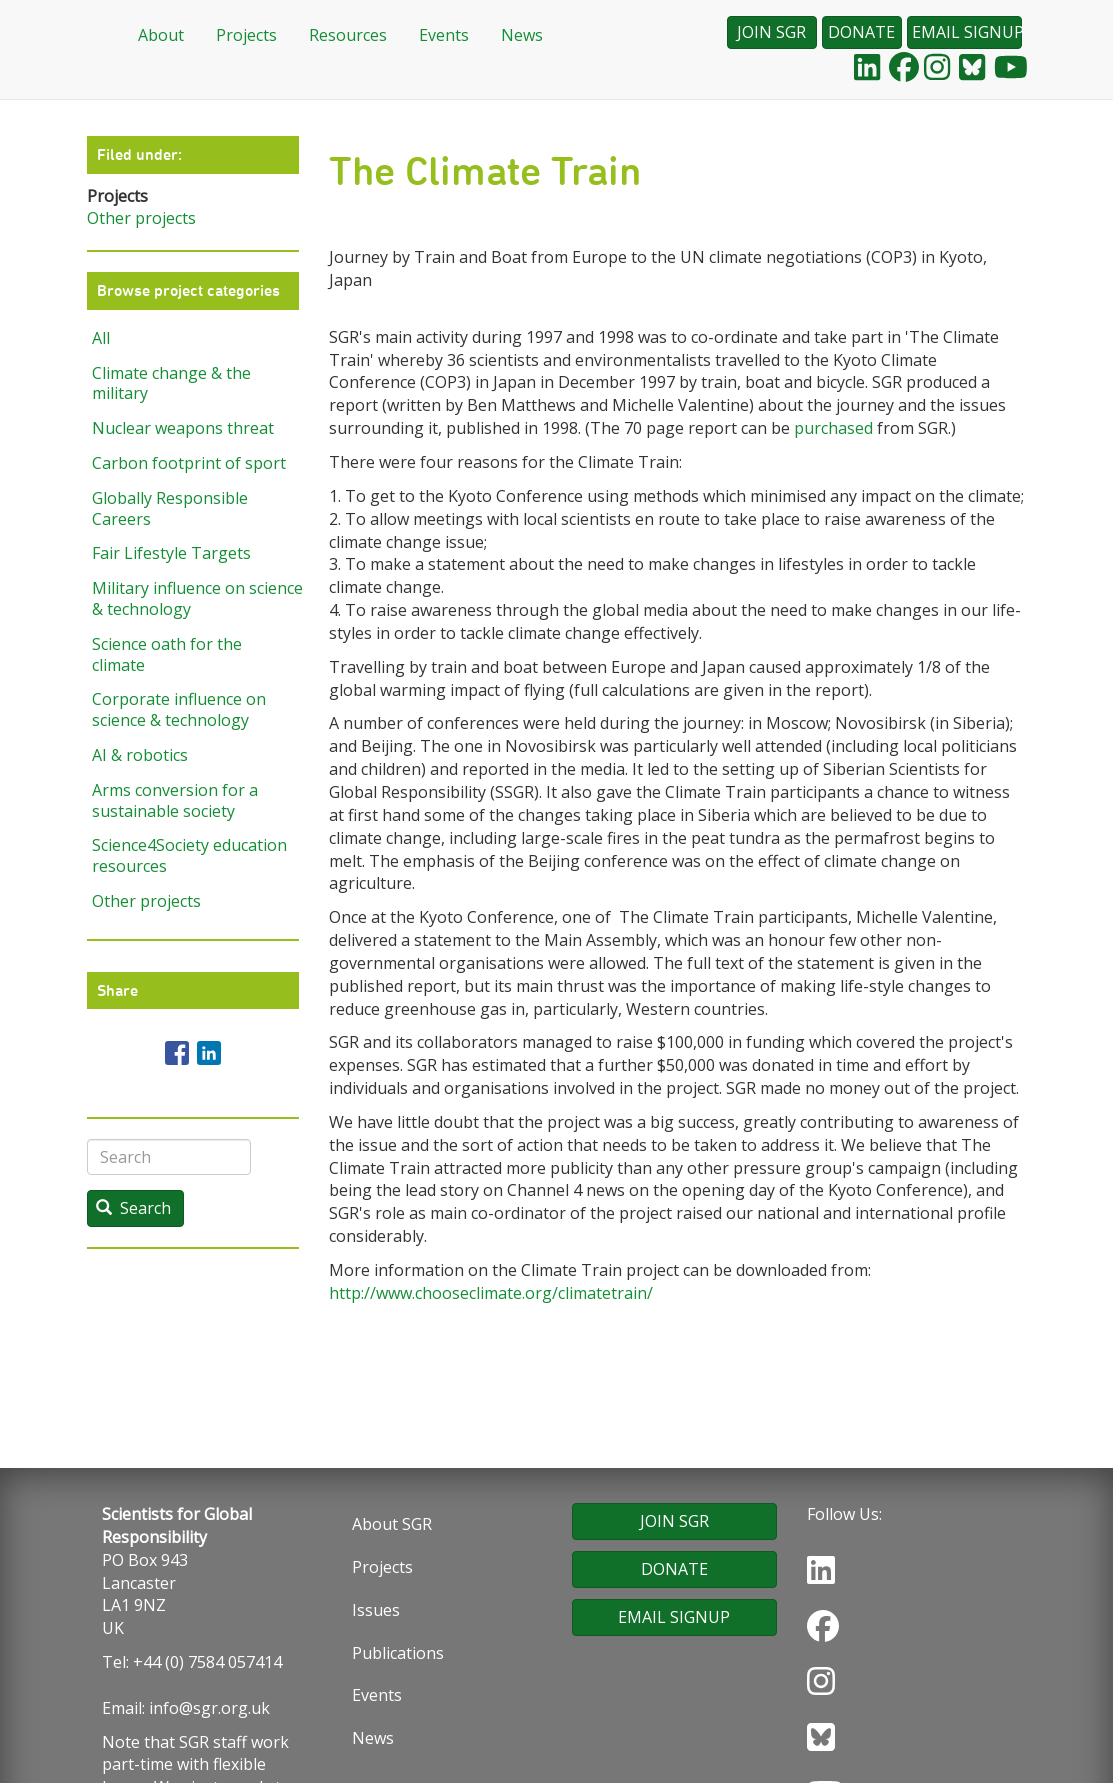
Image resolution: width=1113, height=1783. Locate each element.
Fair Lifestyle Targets (171, 553)
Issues (376, 1610)
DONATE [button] (861, 32)
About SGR (392, 1524)
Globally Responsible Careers (170, 508)
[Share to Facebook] (177, 1053)
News (522, 35)
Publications (398, 1653)
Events (444, 35)
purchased (833, 428)
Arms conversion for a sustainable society (175, 800)
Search (133, 1208)
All (101, 338)
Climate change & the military (171, 383)
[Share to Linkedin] (209, 1053)
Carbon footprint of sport (189, 463)
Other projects (141, 218)
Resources (348, 35)
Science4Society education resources (189, 855)
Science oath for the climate (167, 654)
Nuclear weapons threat (183, 428)
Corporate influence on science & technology (179, 709)
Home (97, 36)
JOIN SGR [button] (771, 32)
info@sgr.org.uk (209, 1708)
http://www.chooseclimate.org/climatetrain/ (491, 1293)
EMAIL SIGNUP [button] (967, 32)
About (161, 35)
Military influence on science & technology (196, 598)
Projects (246, 35)
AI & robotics (140, 755)
